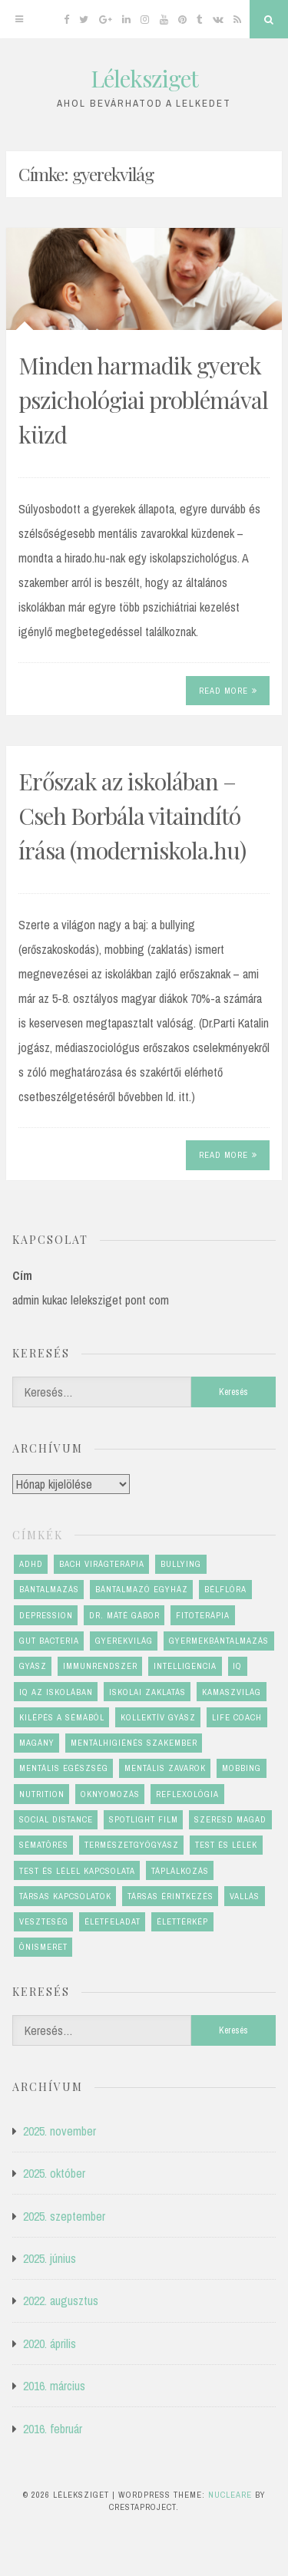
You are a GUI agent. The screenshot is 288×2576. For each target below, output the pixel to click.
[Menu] (19, 19)
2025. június (49, 2258)
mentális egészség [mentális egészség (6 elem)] (63, 1768)
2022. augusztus (60, 2300)
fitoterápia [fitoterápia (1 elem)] (203, 1615)
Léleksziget (144, 78)
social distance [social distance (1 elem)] (56, 1819)
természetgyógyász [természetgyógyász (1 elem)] (131, 1844)
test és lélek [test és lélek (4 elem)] (226, 1844)
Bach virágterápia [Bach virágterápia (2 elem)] (101, 1563)
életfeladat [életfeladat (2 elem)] (112, 1921)
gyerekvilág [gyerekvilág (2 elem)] (124, 1640)
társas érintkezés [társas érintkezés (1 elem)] (170, 1896)
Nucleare (230, 2494)
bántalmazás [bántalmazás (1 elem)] (49, 1589)
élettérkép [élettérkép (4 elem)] (182, 1921)
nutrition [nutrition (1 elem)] (42, 1794)
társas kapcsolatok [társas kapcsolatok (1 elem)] (65, 1896)
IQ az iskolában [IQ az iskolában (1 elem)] (56, 1692)
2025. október (54, 2173)
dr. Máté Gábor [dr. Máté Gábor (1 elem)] (124, 1615)
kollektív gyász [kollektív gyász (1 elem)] (158, 1717)
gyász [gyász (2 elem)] (33, 1666)
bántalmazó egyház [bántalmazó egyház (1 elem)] (141, 1589)
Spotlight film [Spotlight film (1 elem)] (143, 1819)
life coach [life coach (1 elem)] (237, 1717)
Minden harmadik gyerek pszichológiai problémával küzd (143, 400)
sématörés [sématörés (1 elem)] (43, 1844)
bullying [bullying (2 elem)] (181, 1563)
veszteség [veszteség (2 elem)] (43, 1921)
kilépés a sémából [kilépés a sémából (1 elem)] (61, 1717)
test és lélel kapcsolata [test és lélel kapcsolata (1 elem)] (77, 1870)
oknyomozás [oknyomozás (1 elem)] (110, 1794)
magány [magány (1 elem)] (37, 1742)
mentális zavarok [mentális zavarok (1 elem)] (165, 1768)
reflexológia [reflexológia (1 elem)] (187, 1794)
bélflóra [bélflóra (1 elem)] (225, 1589)
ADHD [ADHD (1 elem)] (31, 1563)
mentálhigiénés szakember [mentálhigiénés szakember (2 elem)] (134, 1742)
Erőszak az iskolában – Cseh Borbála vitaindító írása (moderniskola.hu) (132, 816)
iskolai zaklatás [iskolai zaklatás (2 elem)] (147, 1692)
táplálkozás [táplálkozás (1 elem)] (180, 1870)
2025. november (59, 2130)
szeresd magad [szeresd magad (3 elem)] (230, 1819)
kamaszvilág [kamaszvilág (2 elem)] (231, 1692)
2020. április (49, 2343)
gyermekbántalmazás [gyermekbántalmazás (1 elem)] (219, 1640)
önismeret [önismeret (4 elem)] (43, 1946)
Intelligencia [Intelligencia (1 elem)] (185, 1666)
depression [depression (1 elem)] (46, 1615)
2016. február (52, 2428)
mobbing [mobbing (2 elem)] (241, 1768)
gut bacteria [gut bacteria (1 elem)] (49, 1640)
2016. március (54, 2385)
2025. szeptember (64, 2216)
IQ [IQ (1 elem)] (237, 1666)
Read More (228, 690)
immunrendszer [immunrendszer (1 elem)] (100, 1666)
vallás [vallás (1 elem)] (245, 1896)
